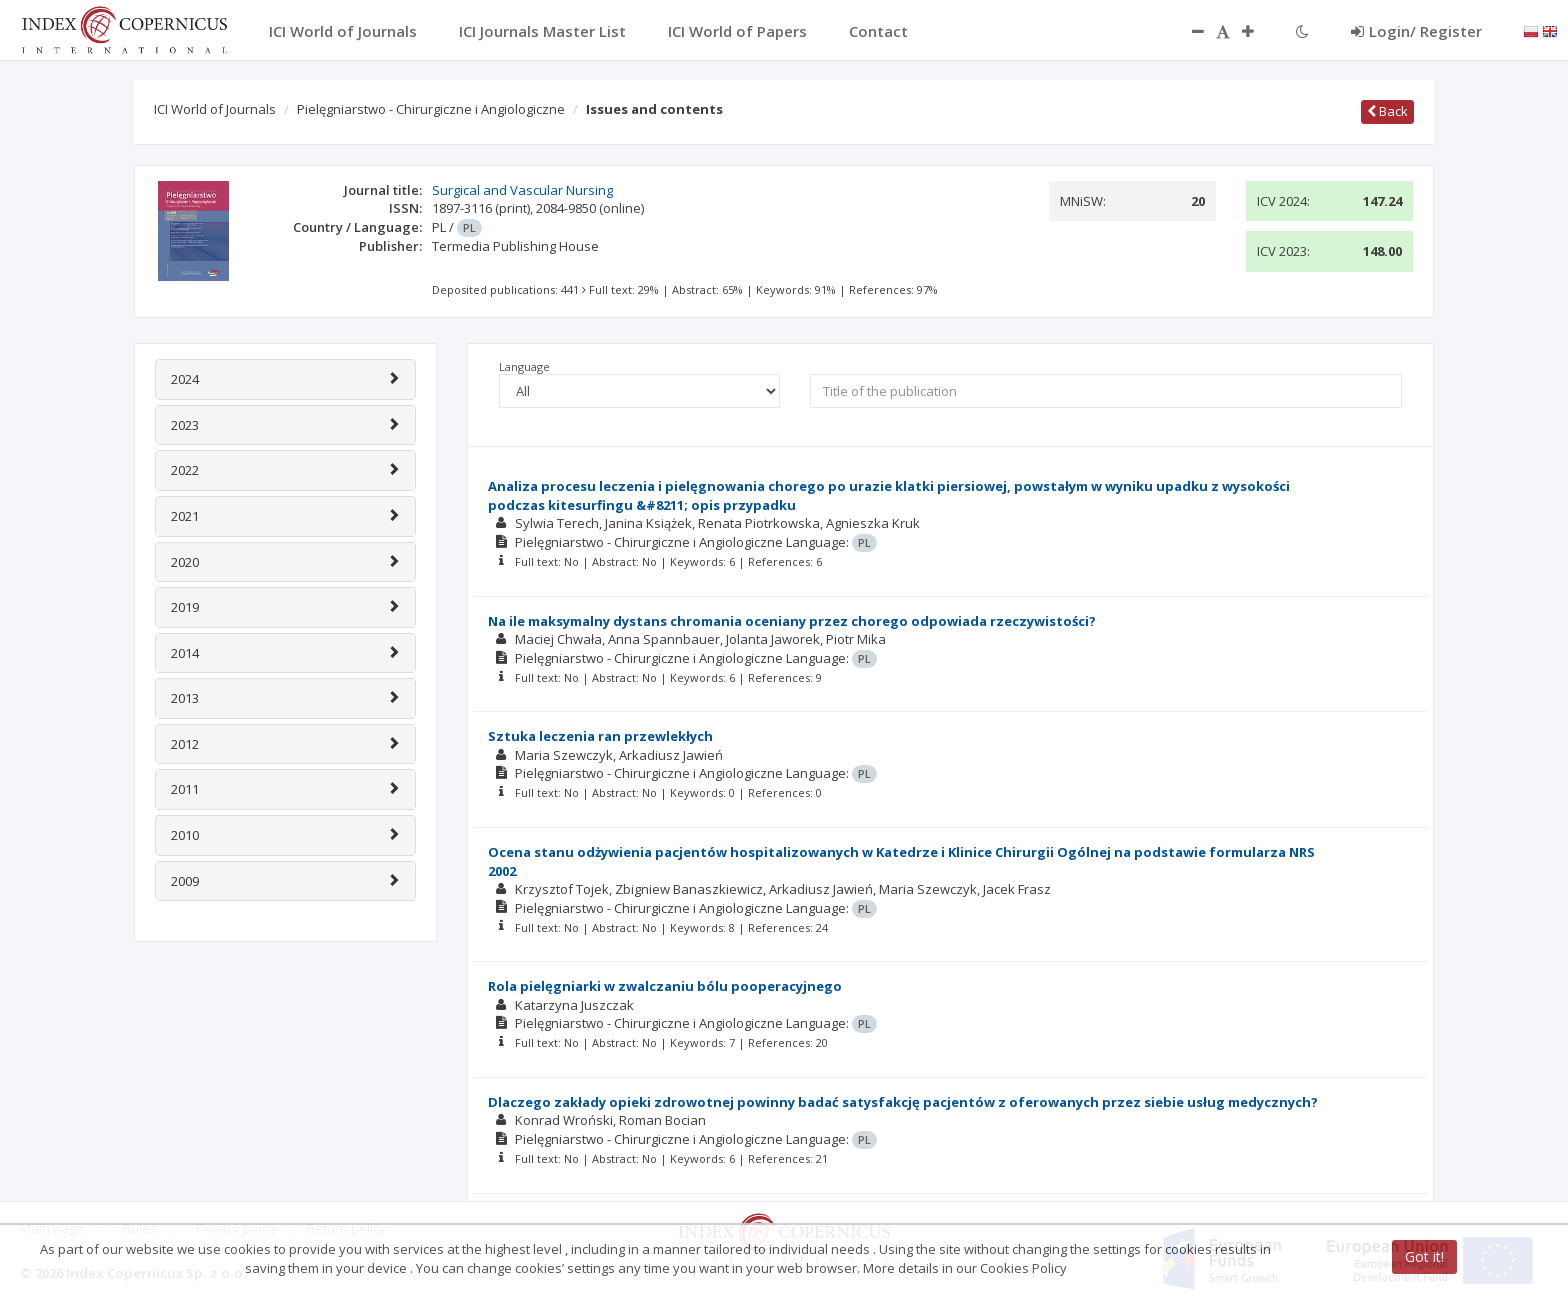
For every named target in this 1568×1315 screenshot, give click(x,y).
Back (1387, 111)
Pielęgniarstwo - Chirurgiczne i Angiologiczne (431, 109)
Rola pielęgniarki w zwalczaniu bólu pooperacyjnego (665, 986)
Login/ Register (1416, 31)
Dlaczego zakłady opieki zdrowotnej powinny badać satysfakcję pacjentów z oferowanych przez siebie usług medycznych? (903, 1102)
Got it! (1424, 1256)
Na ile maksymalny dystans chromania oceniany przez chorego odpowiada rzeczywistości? (792, 621)
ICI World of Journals (215, 109)
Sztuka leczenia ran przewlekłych (600, 736)
